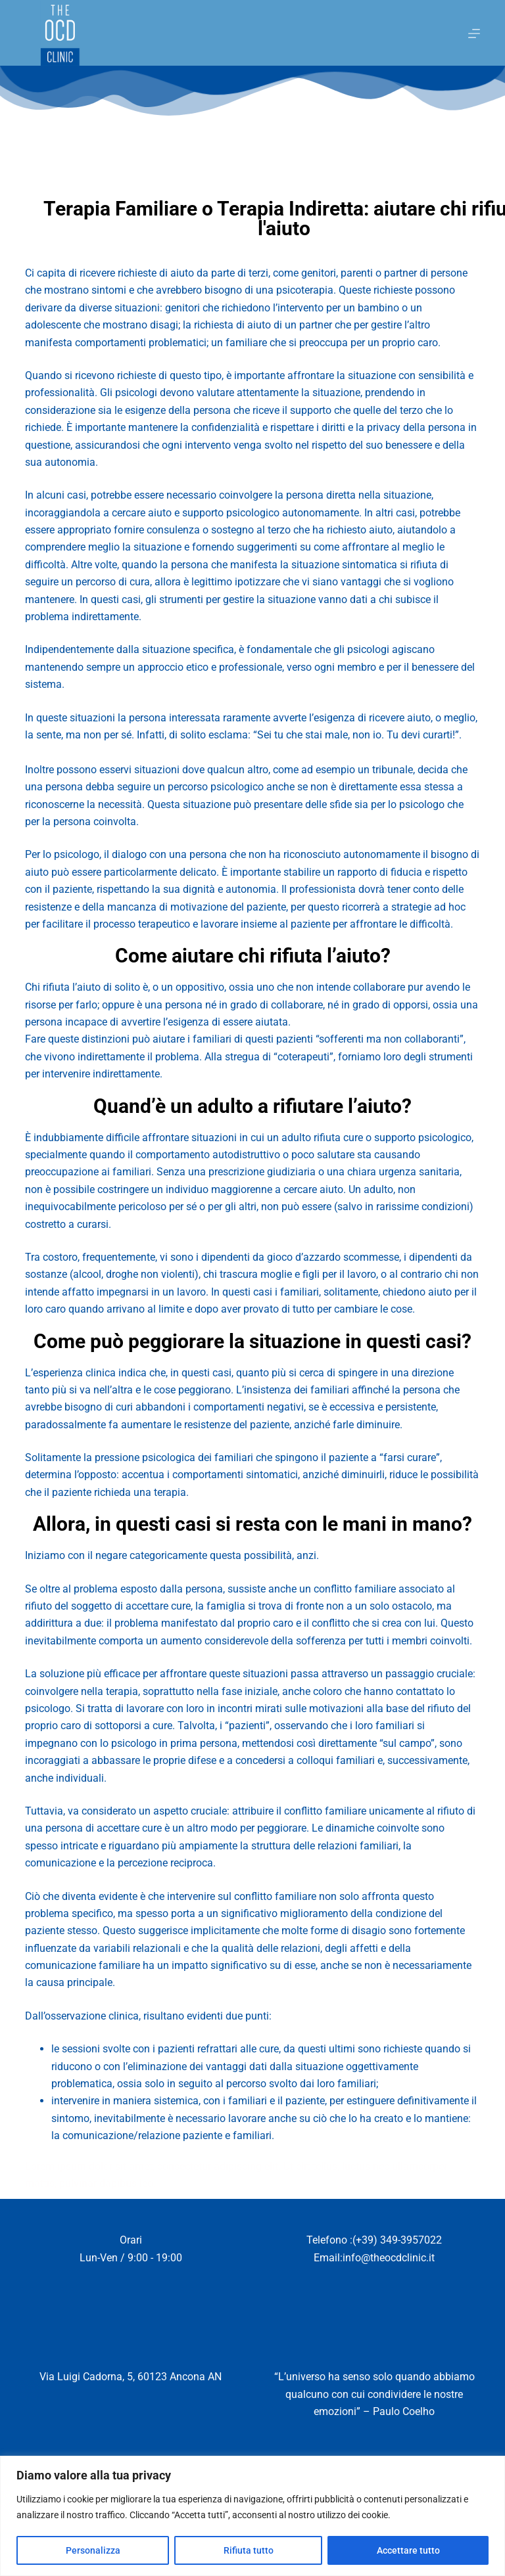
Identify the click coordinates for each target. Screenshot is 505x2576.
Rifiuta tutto (249, 2550)
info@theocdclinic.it (389, 2257)
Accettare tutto (408, 2550)
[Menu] (474, 33)
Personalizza (93, 2550)
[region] (252, 2516)
